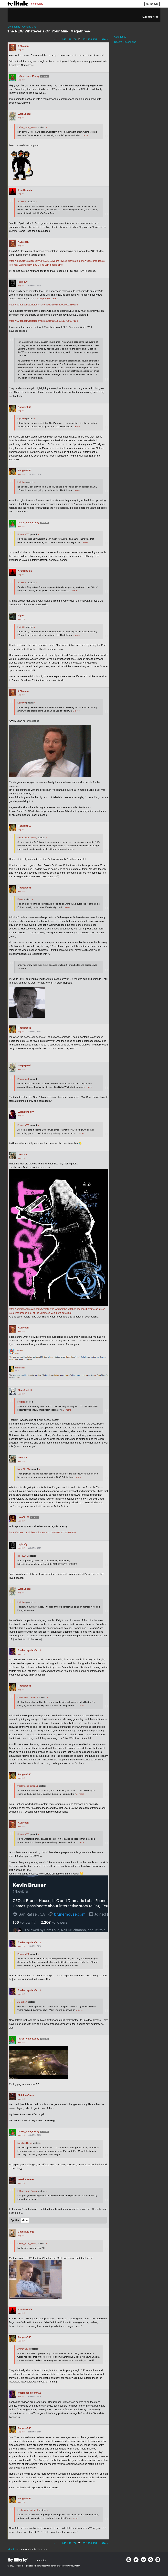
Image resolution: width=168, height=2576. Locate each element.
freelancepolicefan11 (29, 1650)
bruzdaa (22, 1154)
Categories (149, 17)
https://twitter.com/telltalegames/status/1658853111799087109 (43, 320)
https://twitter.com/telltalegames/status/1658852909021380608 (43, 304)
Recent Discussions (125, 41)
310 (104, 39)
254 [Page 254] (95, 39)
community (37, 3)
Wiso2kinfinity (26, 1112)
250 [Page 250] (74, 39)
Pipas (21, 615)
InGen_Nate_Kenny (28, 76)
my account (152, 3)
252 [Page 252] (85, 39)
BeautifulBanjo (26, 2231)
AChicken (23, 46)
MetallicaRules (26, 2095)
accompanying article (46, 298)
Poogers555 (24, 407)
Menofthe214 (25, 1390)
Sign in (11, 2549)
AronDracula (25, 190)
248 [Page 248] (64, 39)
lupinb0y (22, 282)
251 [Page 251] (79, 39)
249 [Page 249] (69, 39)
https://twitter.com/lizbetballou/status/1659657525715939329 (42, 1532)
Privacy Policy (73, 2566)
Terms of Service (58, 2566)
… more (84, 135)
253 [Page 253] (90, 39)
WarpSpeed (24, 114)
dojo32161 (23, 1517)
